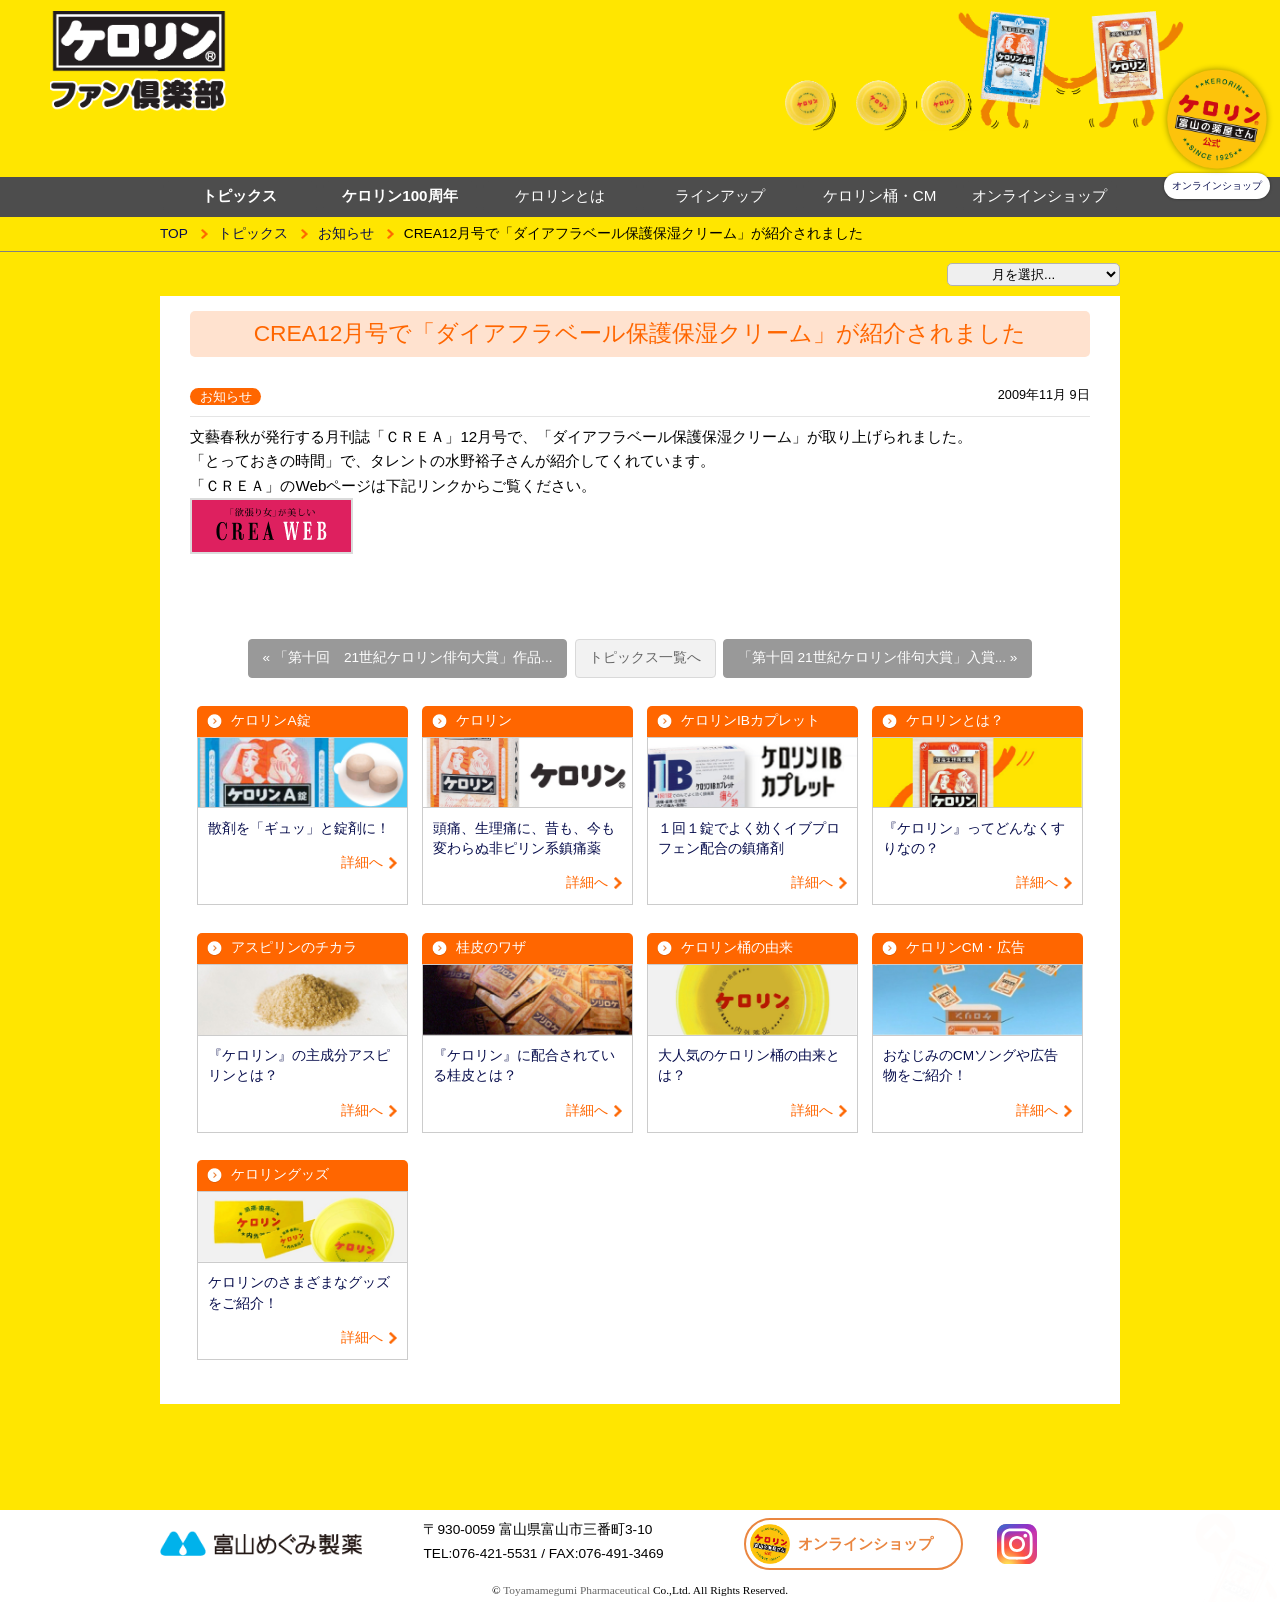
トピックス (253, 233)
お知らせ (346, 233)
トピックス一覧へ (645, 657)
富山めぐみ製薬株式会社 (285, 1543)
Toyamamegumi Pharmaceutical (576, 1590)
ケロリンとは (560, 195)
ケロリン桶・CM (880, 195)
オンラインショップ (1039, 195)
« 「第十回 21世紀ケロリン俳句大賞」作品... (408, 657)
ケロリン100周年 (399, 195)
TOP (174, 233)
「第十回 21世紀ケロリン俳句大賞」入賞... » (878, 657)
